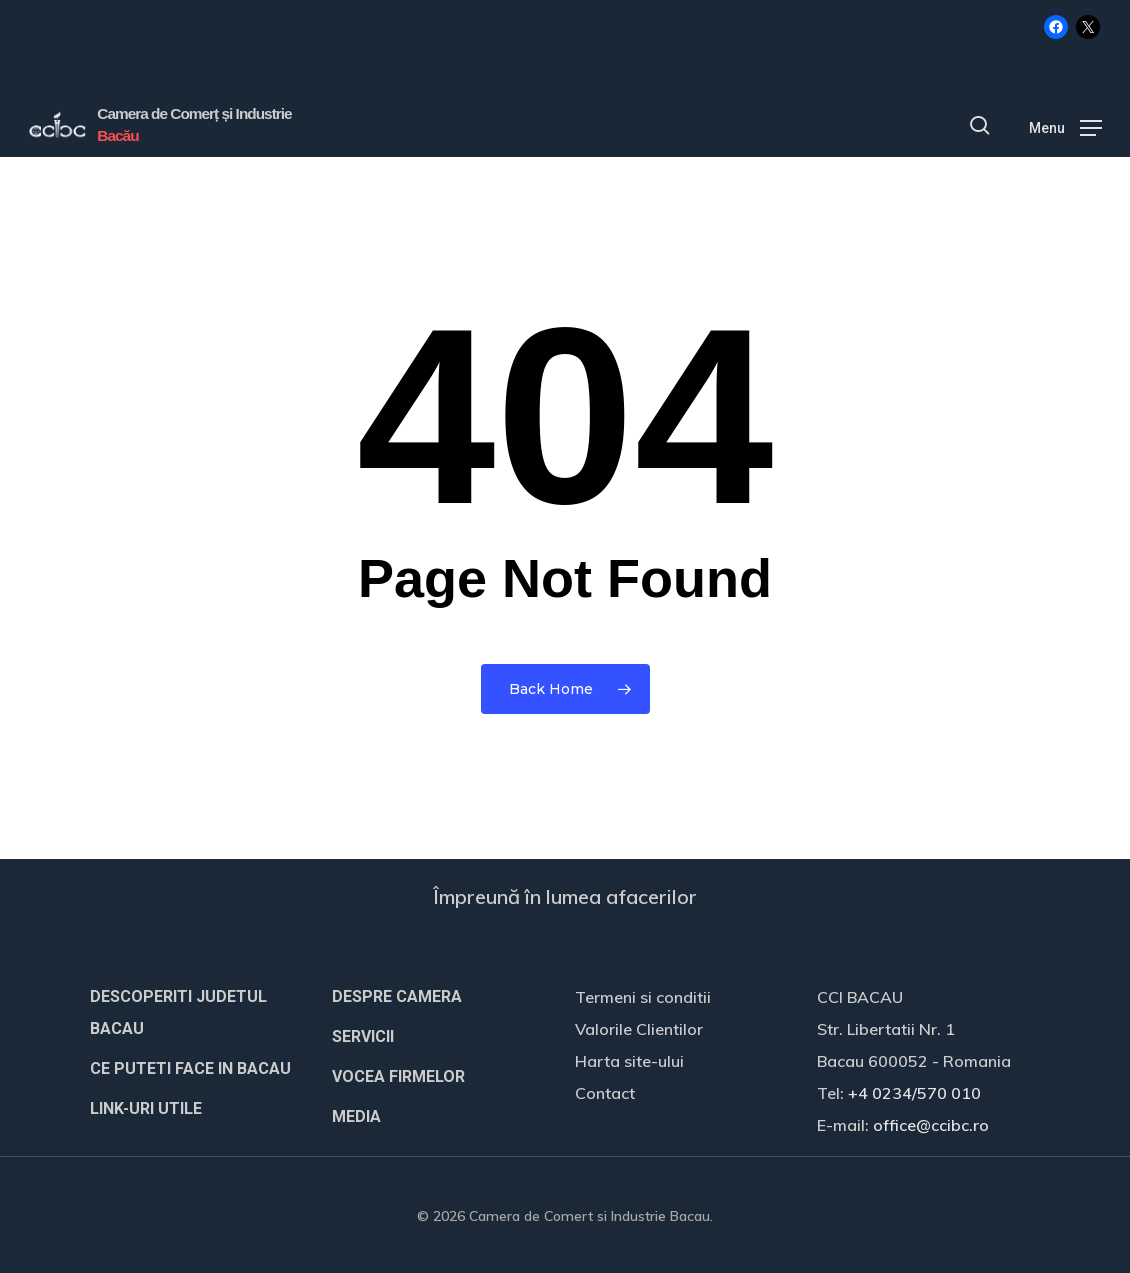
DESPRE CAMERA (397, 996)
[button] (1065, 126)
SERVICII (363, 1036)
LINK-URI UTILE (146, 1108)
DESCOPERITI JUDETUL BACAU (178, 1012)
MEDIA (356, 1116)
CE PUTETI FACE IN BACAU (190, 1068)
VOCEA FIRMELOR (398, 1076)
